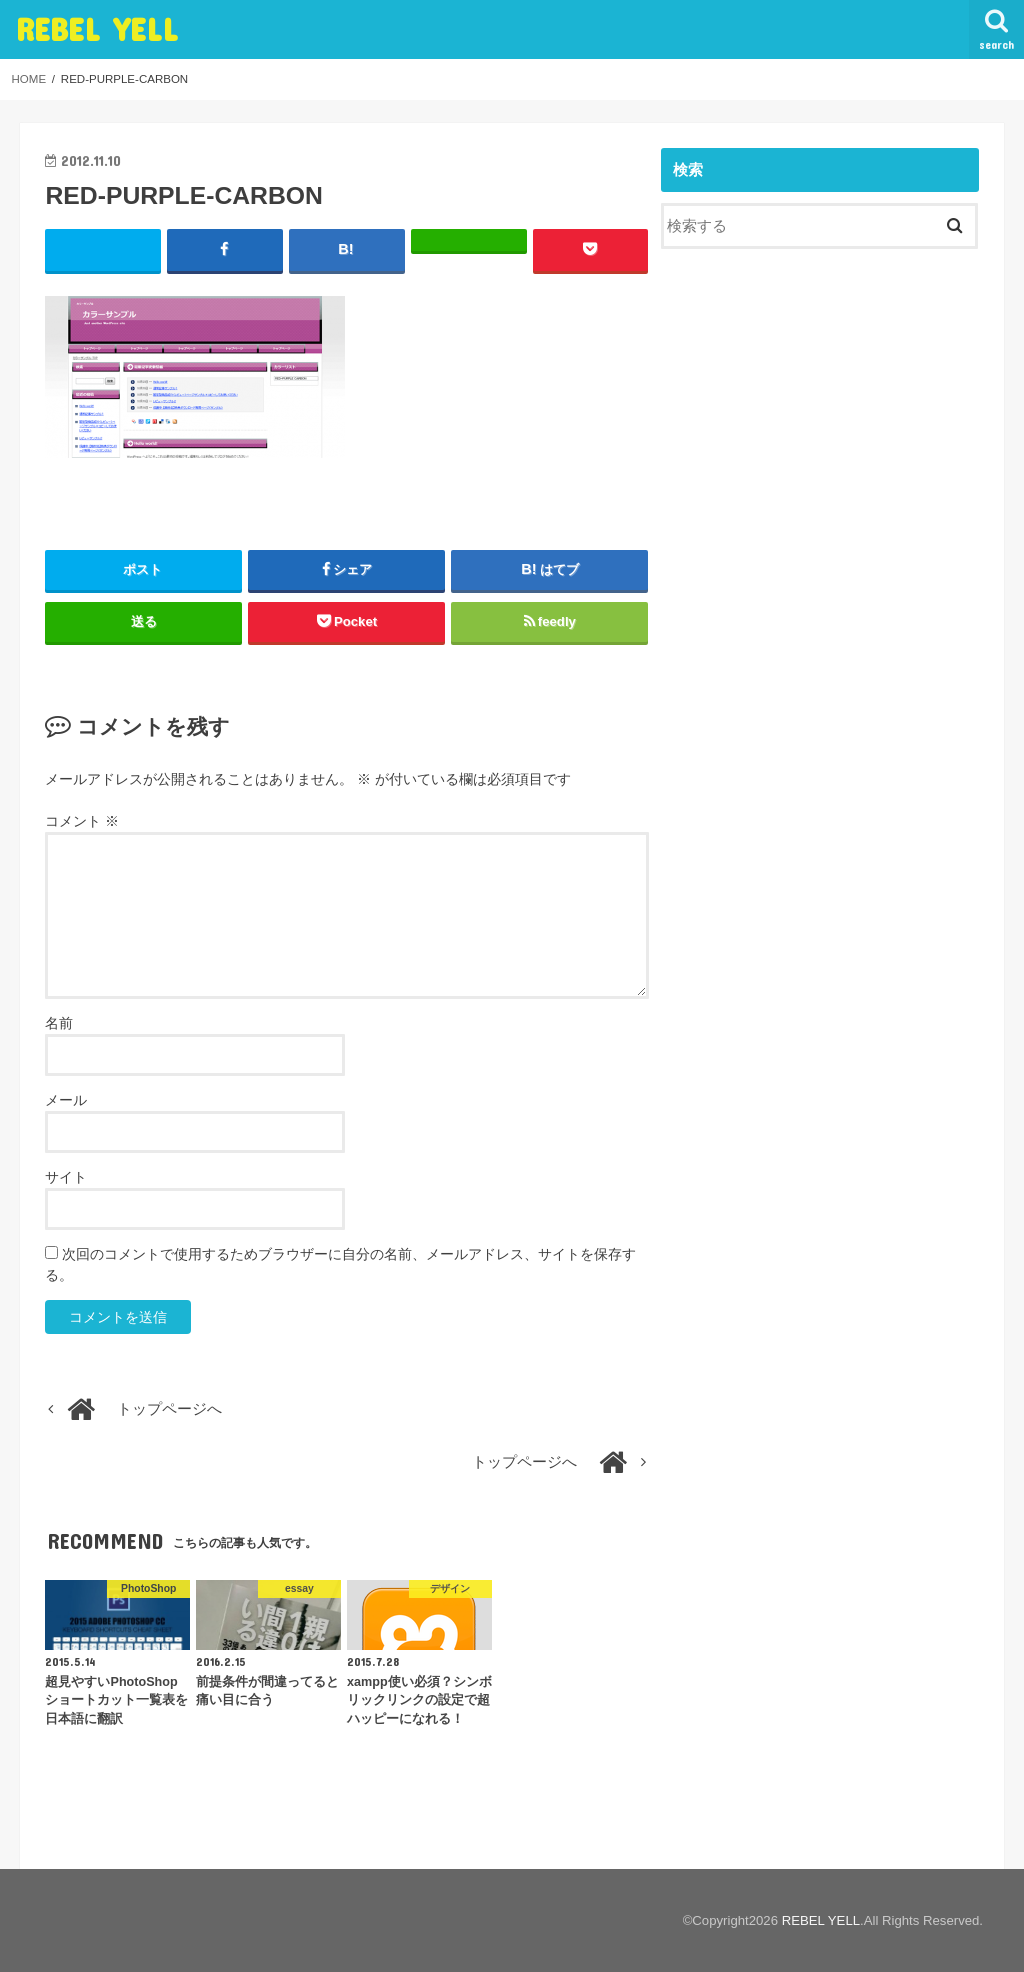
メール (66, 1100)
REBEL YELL (97, 28)
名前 (59, 1023)
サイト (66, 1177)
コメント (82, 821)
